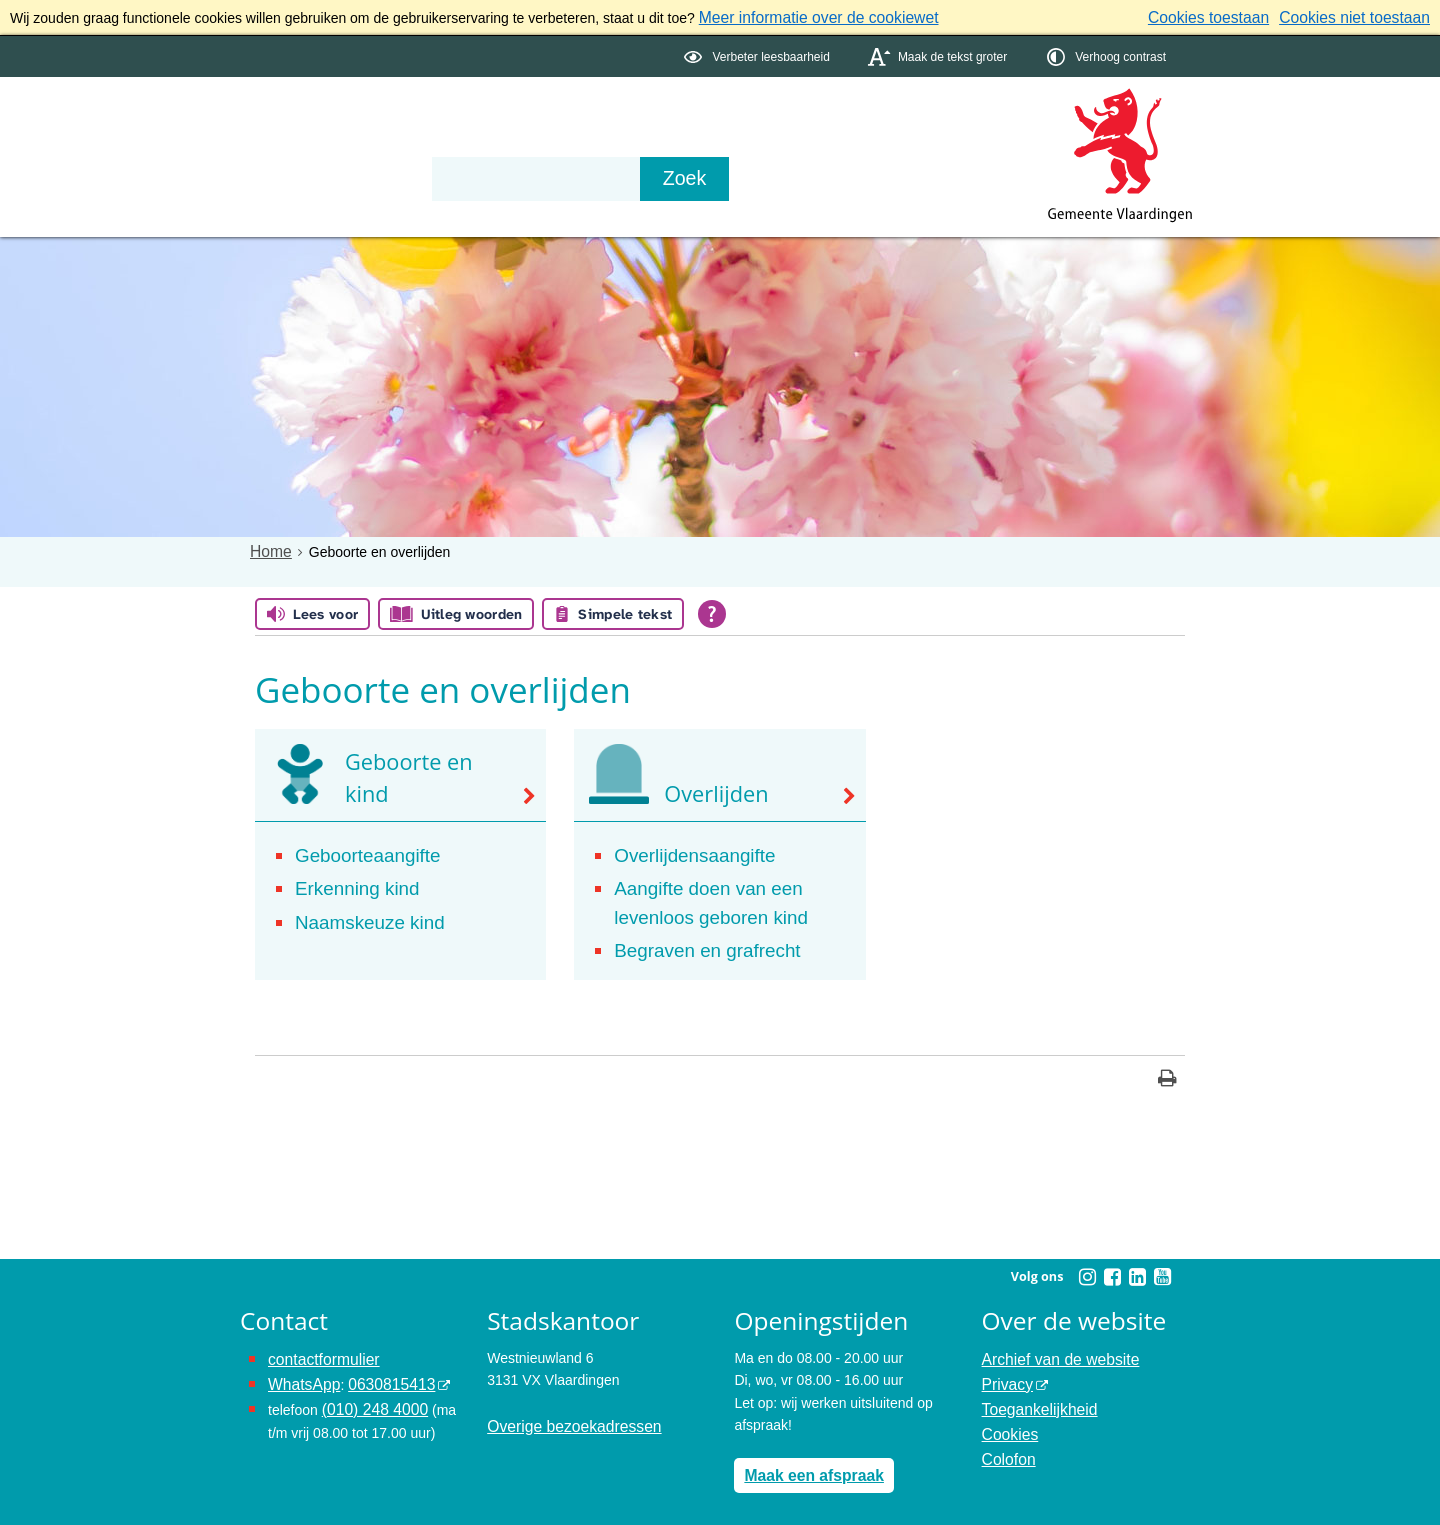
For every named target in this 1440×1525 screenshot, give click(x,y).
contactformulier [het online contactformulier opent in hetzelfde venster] (318, 1343)
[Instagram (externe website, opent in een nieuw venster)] (1087, 1262)
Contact (666, 142)
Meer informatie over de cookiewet (806, 16)
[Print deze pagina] (1167, 1065)
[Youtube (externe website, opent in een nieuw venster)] (1162, 1262)
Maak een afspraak (806, 1458)
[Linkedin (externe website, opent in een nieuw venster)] (1137, 1262)
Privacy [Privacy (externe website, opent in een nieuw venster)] (1005, 1365)
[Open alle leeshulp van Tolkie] (712, 611)
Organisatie (546, 142)
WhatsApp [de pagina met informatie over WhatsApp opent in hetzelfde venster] (300, 1365)
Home (268, 548)
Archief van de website (1052, 1343)
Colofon (1006, 1432)
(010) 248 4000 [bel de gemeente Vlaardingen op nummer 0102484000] (369, 1387)
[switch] (758, 53)
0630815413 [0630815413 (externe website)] (379, 1365)
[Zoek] (934, 176)
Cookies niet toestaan (1362, 16)
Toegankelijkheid (1034, 1387)
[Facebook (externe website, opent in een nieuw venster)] (1112, 1262)
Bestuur (426, 142)
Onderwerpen (298, 142)
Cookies (1007, 1410)
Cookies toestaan (1231, 16)
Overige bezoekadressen (565, 1410)
